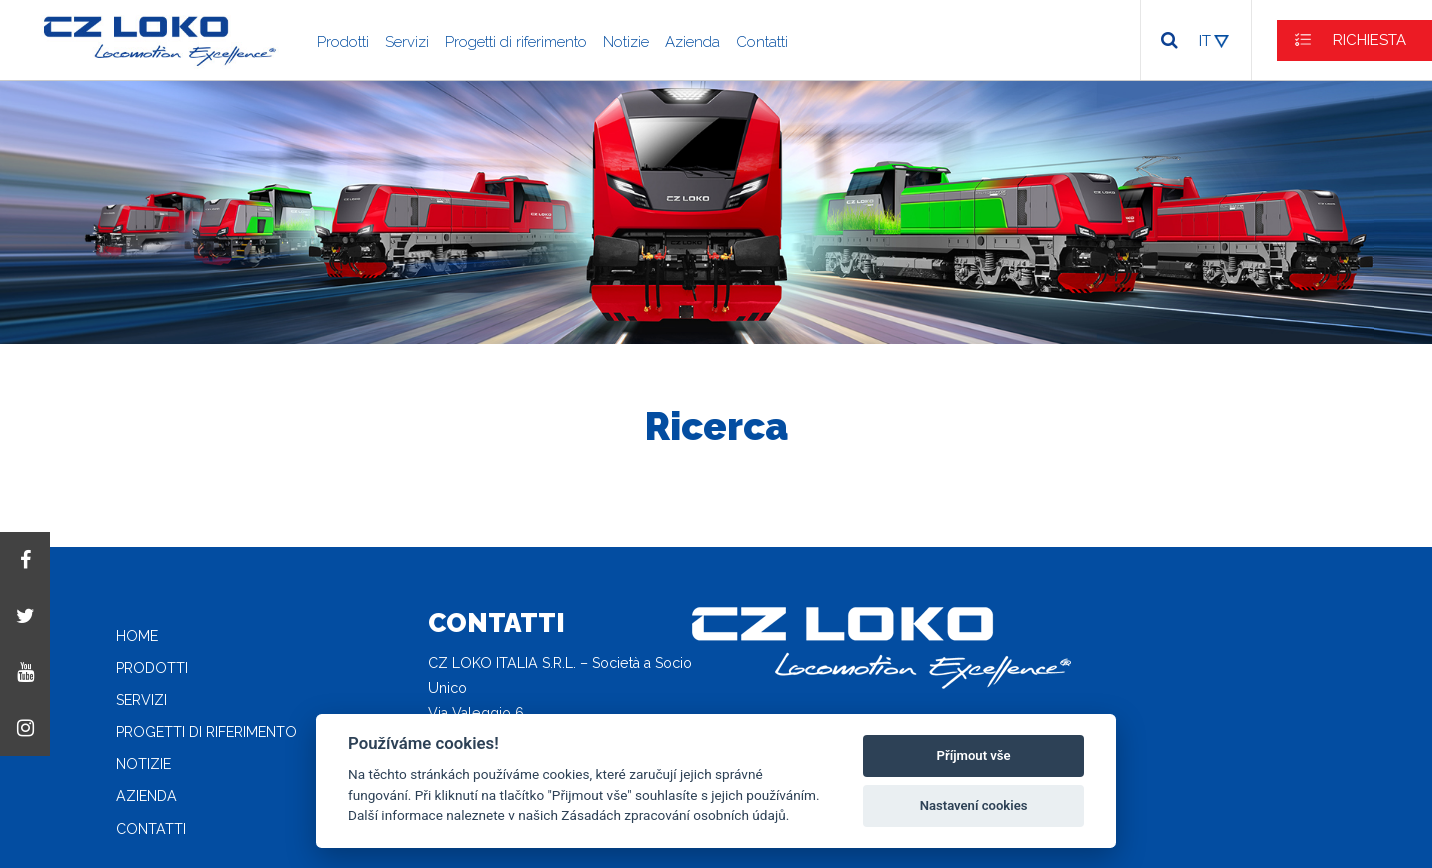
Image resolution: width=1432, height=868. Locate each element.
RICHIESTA (1369, 40)
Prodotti (343, 42)
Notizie (626, 42)
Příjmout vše (974, 755)
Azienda (692, 42)
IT (1205, 41)
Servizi (407, 42)
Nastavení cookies (974, 805)
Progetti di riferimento (516, 42)
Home (137, 636)
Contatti (762, 42)
